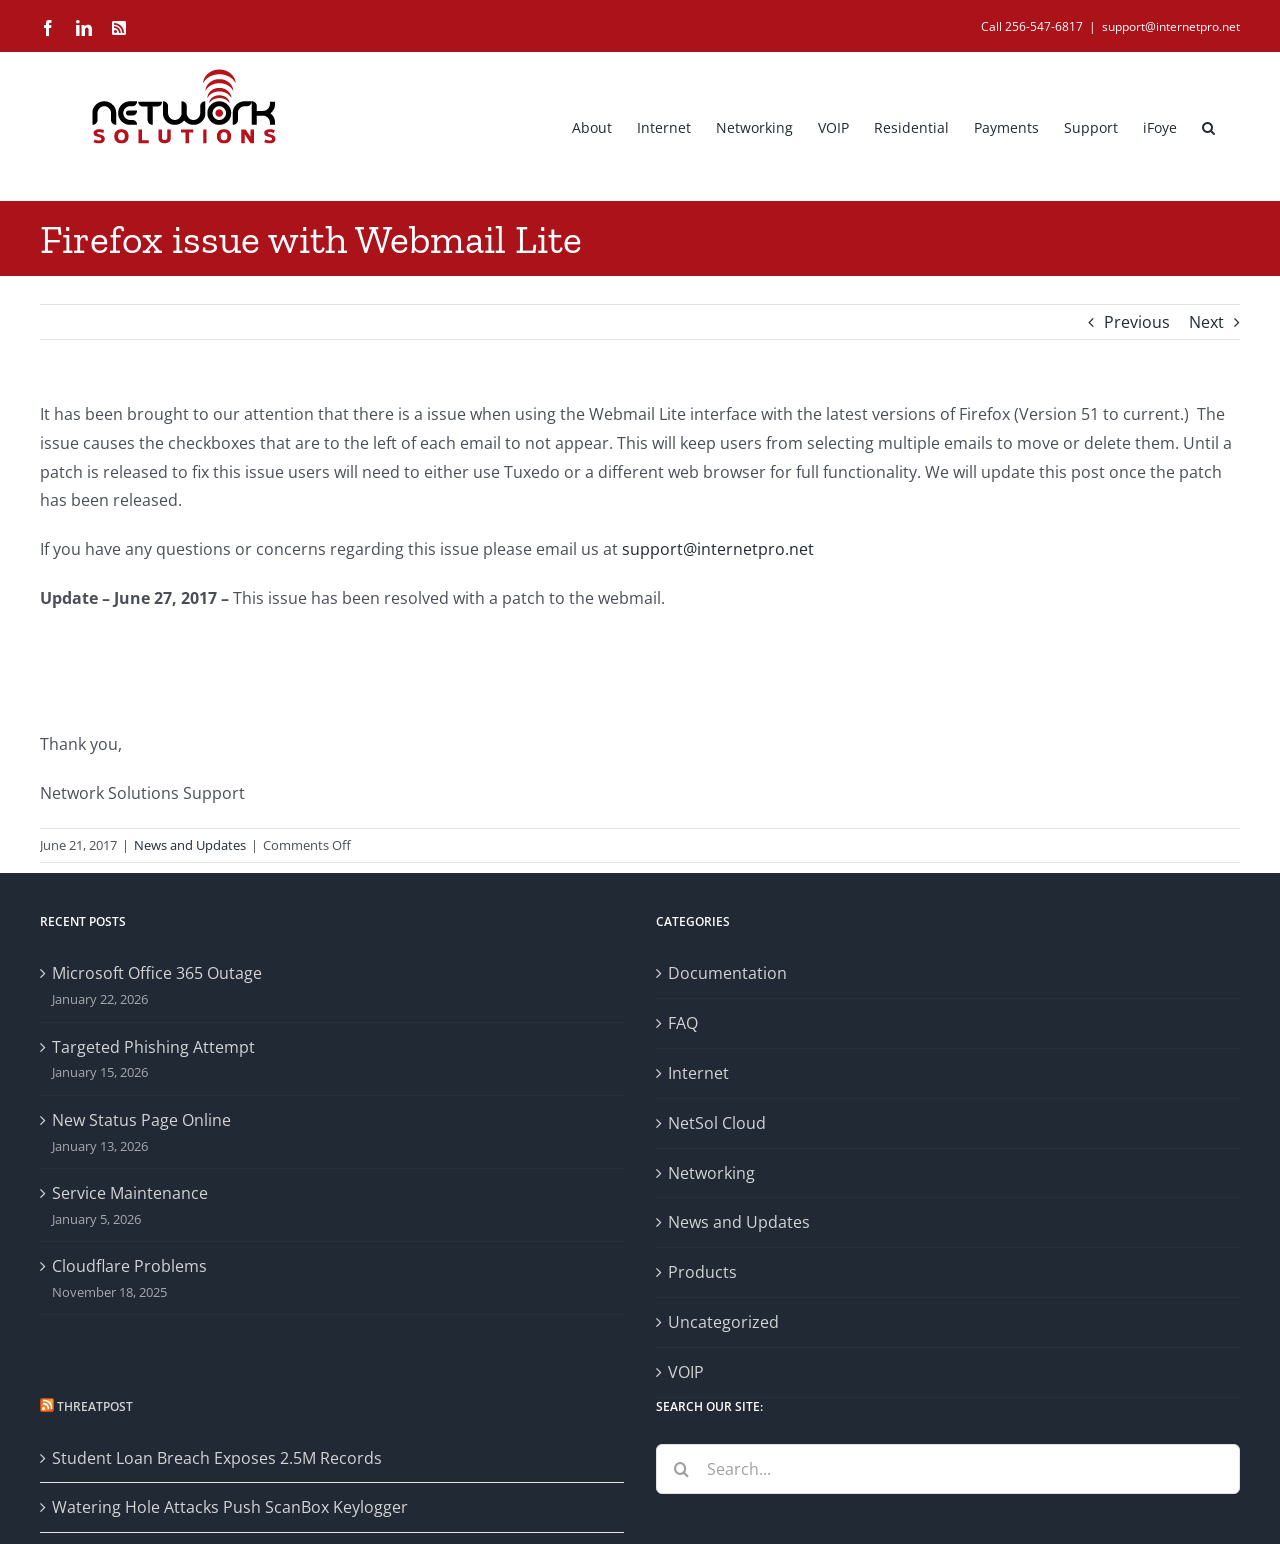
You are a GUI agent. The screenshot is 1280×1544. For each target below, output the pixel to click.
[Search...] (948, 1469)
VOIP (686, 1372)
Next (1206, 322)
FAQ (683, 1023)
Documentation (727, 973)
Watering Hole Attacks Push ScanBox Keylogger (230, 1507)
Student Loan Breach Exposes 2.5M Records (217, 1458)
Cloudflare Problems (129, 1266)
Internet (698, 1073)
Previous (1137, 322)
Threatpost (95, 1406)
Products (702, 1272)
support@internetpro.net (1171, 26)
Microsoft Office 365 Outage (157, 973)
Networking (711, 1173)
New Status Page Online (141, 1120)
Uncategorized (723, 1322)
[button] (1208, 126)
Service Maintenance (130, 1193)
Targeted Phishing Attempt (153, 1047)
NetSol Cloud (717, 1123)
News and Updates (190, 845)
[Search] (681, 1469)
